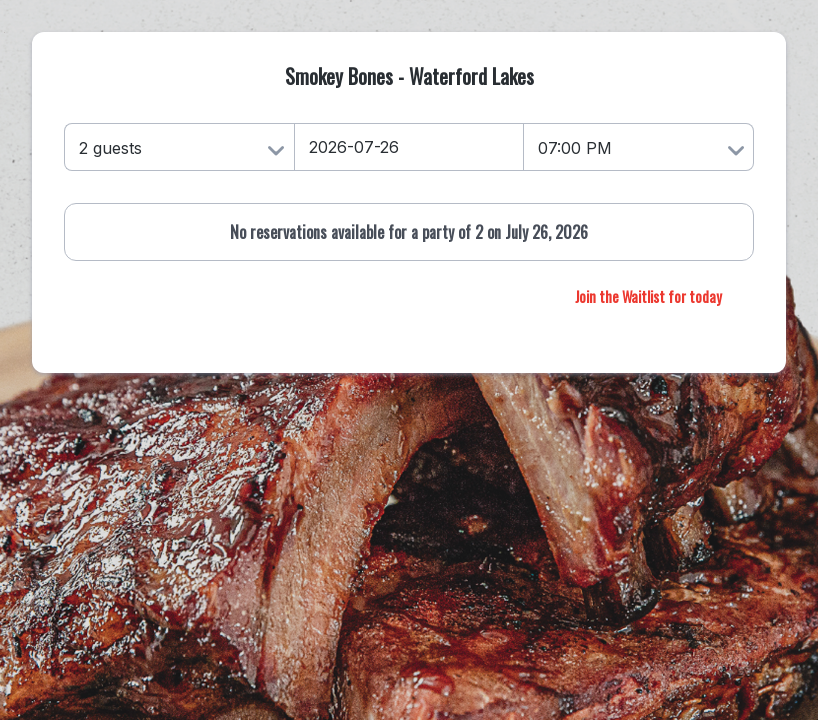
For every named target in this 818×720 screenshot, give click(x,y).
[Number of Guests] (179, 147)
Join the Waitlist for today (648, 296)
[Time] (639, 147)
